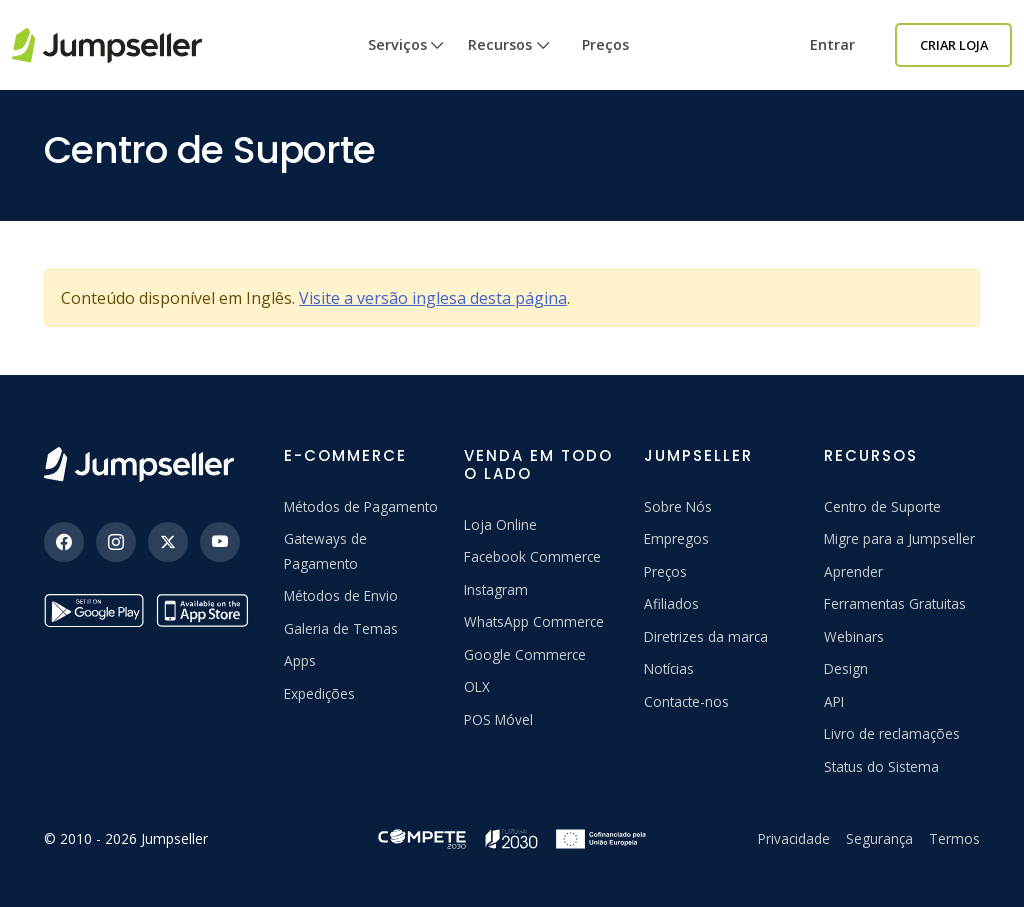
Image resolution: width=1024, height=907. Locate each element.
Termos (954, 838)
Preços (605, 44)
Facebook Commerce (532, 556)
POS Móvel (498, 719)
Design (846, 668)
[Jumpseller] (139, 464)
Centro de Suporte (882, 506)
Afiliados (671, 603)
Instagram (496, 589)
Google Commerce (525, 654)
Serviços (406, 62)
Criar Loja (954, 45)
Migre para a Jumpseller (899, 538)
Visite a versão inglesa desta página (433, 298)
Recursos (509, 62)
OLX (477, 686)
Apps (300, 660)
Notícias (669, 668)
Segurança (879, 838)
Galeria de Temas (341, 628)
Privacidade (794, 838)
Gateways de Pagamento (325, 550)
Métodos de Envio (341, 595)
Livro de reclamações (892, 733)
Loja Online (500, 524)
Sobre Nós (678, 506)
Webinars (854, 636)
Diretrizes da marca (706, 636)
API (834, 701)
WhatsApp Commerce (534, 621)
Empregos (676, 538)
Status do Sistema (881, 766)
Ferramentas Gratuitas (895, 603)
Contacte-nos (686, 701)
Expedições (319, 693)
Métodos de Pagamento (361, 506)
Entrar (832, 44)
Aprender (853, 571)
